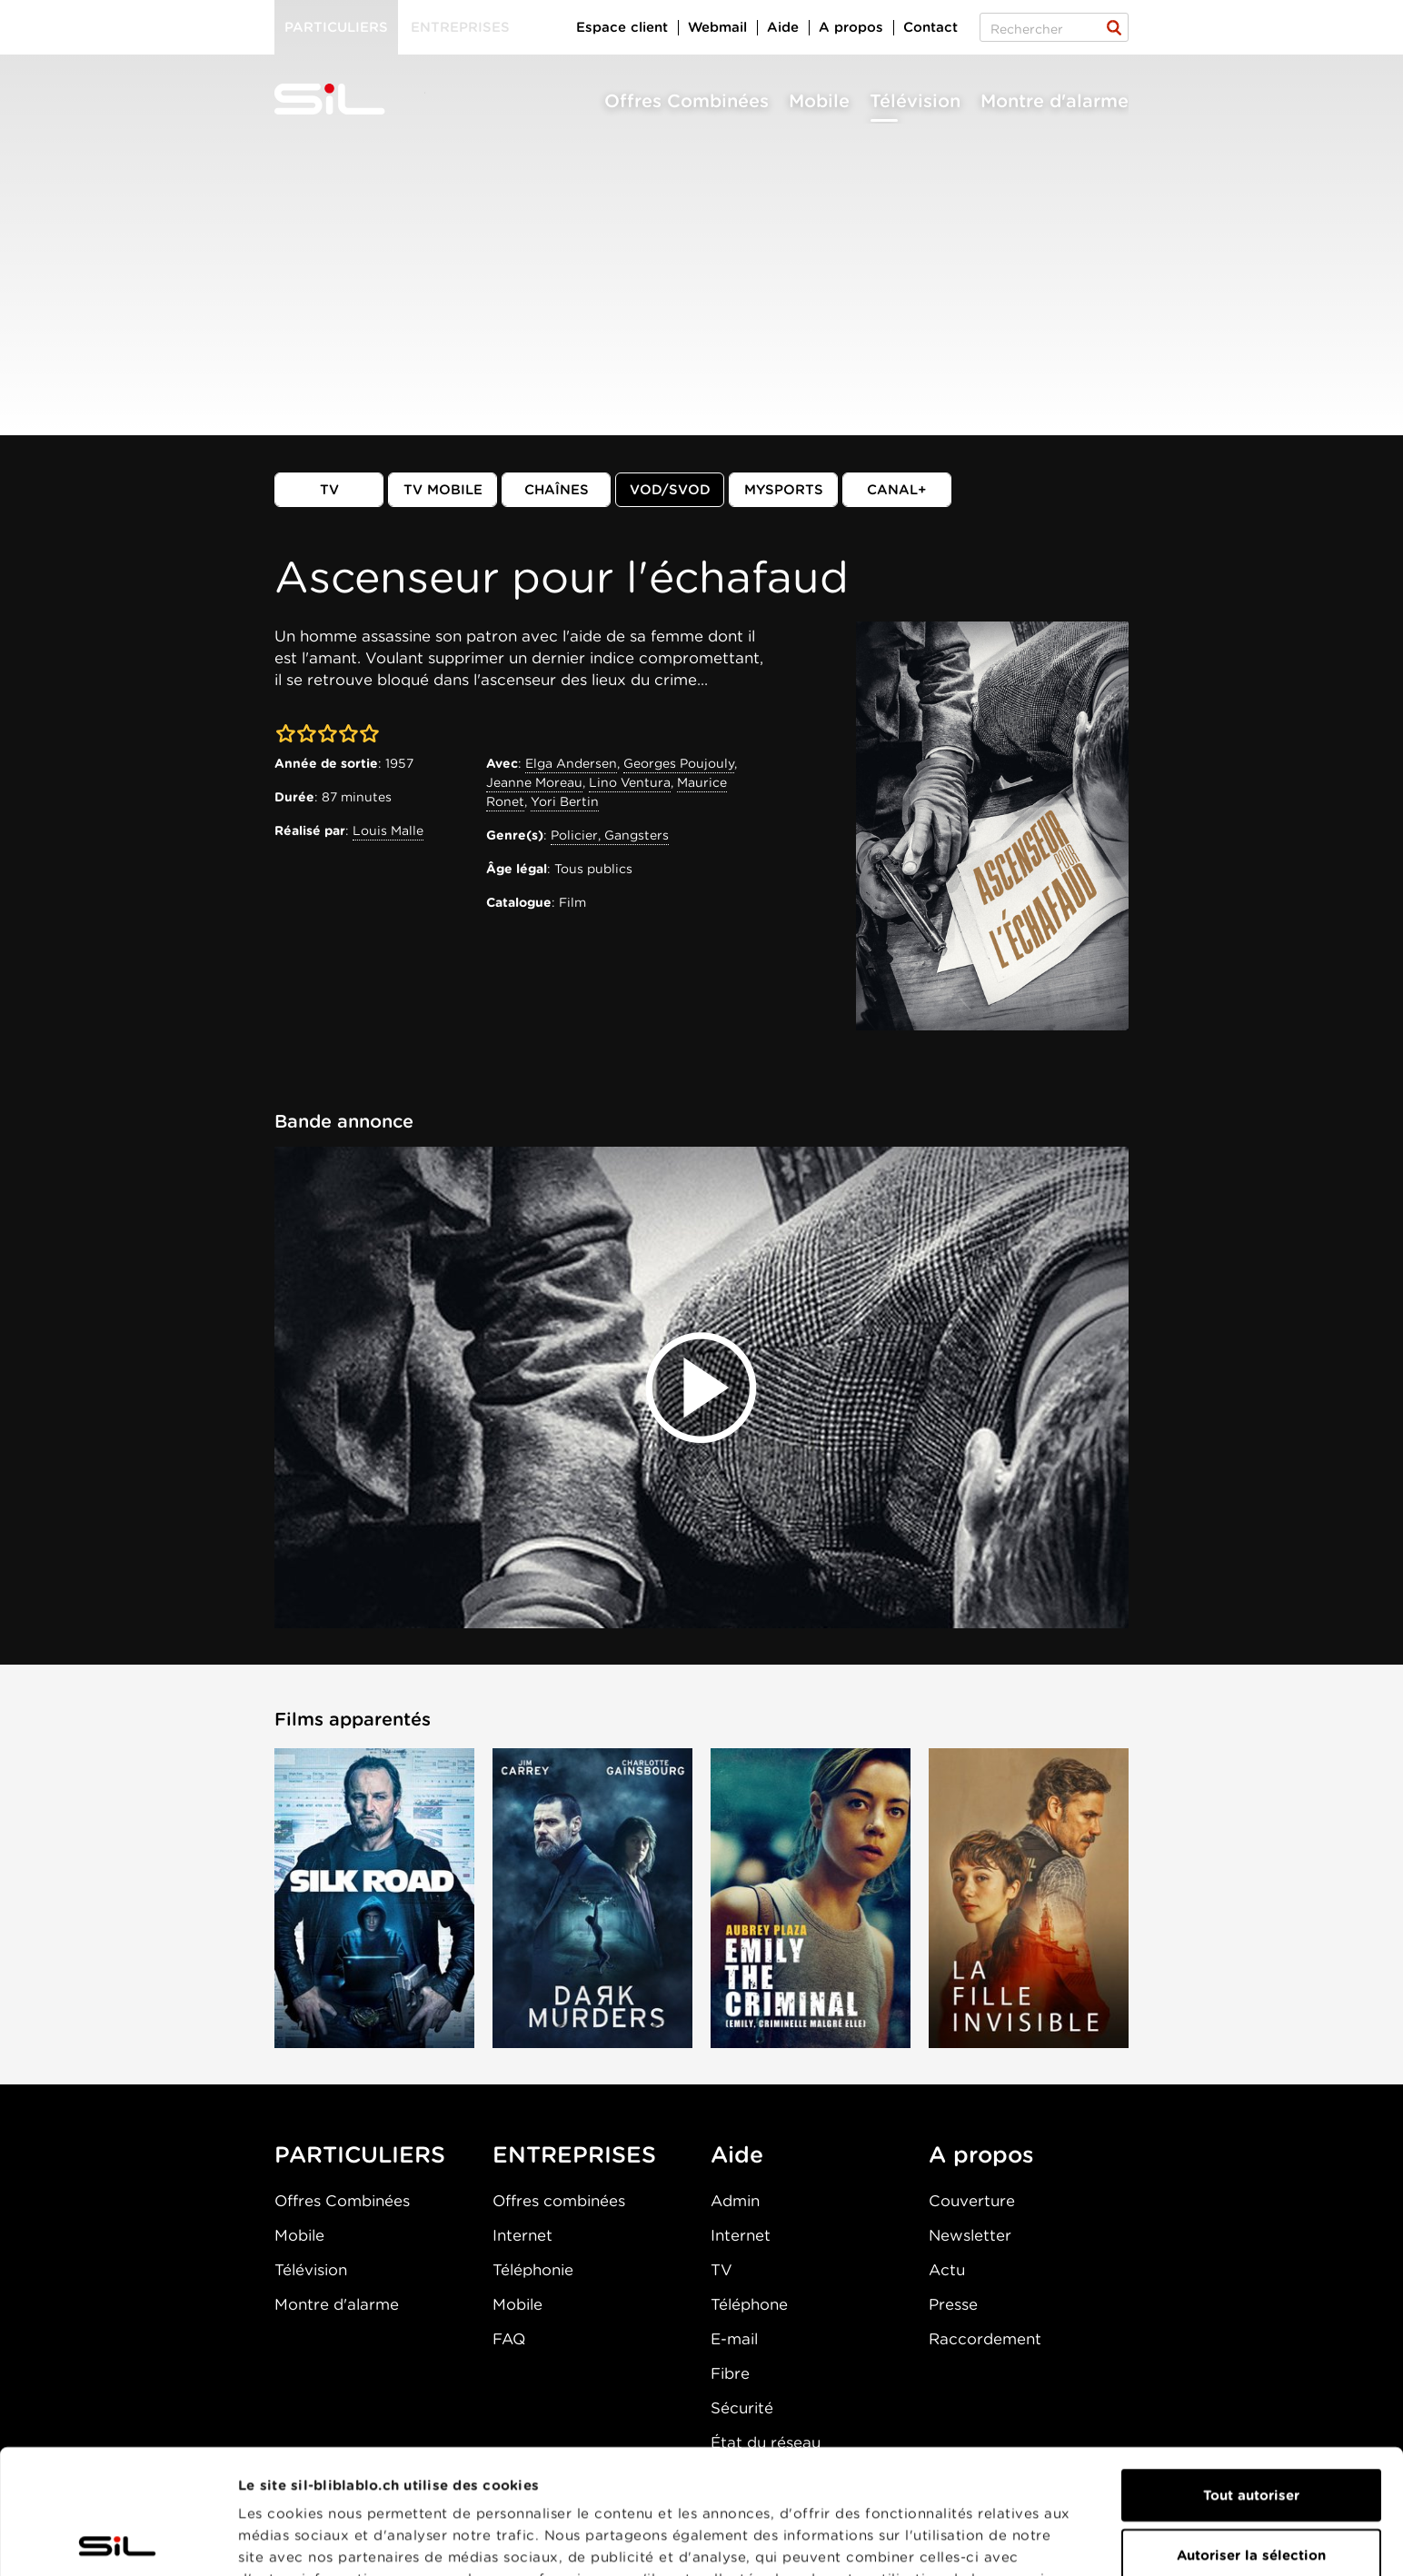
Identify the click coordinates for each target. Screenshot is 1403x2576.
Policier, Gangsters (610, 835)
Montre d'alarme (1054, 101)
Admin (735, 2201)
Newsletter (970, 2235)
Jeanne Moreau (534, 782)
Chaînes (556, 490)
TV (329, 490)
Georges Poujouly (678, 763)
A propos (851, 27)
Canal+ (897, 490)
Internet (522, 2235)
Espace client (622, 27)
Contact (930, 27)
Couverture (972, 2201)
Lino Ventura (630, 782)
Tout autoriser (1251, 2370)
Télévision (915, 101)
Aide (783, 27)
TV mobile (443, 490)
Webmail (717, 27)
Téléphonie (533, 2270)
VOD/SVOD (670, 490)
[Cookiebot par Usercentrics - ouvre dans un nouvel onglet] (117, 2540)
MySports (783, 490)
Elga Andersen (571, 763)
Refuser (1251, 2490)
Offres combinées (559, 2201)
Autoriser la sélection (1251, 2430)
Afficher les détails (305, 2540)
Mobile (819, 101)
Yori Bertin (565, 801)
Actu (947, 2270)
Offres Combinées (686, 101)
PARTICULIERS (359, 2154)
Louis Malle (388, 830)
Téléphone (749, 2304)
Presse (953, 2304)
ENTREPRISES (574, 2154)
